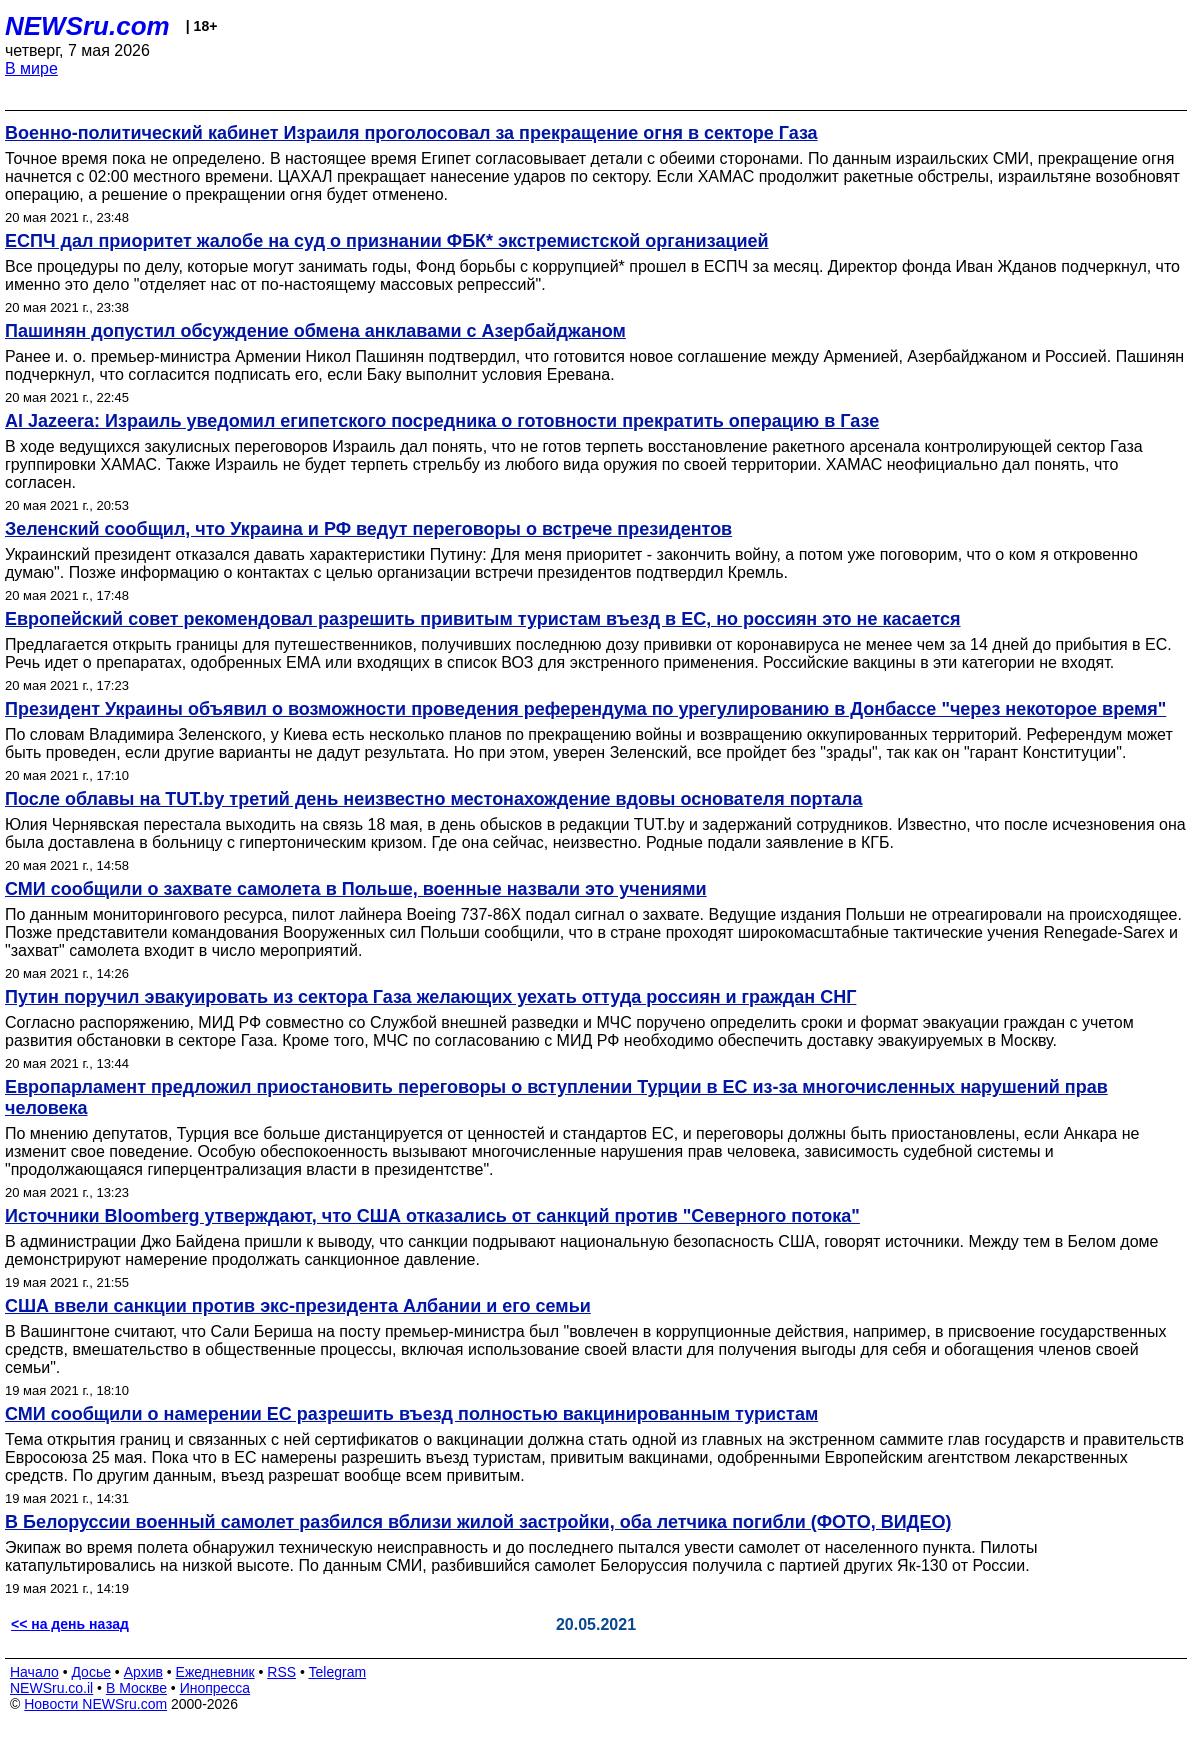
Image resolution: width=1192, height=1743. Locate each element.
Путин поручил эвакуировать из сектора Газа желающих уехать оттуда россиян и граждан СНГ (430, 997)
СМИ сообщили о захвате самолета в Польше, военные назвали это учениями (356, 889)
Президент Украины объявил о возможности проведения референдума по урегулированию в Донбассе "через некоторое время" (585, 709)
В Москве (136, 1688)
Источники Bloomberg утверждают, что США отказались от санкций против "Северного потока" (432, 1216)
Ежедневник (215, 1672)
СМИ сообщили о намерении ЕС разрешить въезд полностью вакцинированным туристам (411, 1414)
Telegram (338, 1672)
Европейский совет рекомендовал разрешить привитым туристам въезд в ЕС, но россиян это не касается (483, 619)
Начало (34, 1672)
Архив (143, 1672)
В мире (31, 68)
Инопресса (215, 1688)
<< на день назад (70, 1624)
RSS (281, 1672)
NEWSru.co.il (51, 1688)
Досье (91, 1672)
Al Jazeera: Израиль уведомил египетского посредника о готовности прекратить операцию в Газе (442, 421)
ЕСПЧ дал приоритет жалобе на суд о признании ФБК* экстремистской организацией (387, 241)
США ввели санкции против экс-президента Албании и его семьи (298, 1306)
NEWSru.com (87, 26)
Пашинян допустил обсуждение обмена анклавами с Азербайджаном (315, 331)
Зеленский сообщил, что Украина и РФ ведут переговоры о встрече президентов (368, 529)
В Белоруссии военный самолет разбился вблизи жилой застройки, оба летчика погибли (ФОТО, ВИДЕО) (478, 1522)
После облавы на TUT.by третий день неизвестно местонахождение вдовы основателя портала (434, 799)
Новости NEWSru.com (95, 1704)
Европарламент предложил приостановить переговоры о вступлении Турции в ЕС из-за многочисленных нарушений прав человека (556, 1097)
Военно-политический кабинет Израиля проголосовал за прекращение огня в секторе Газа (411, 133)
